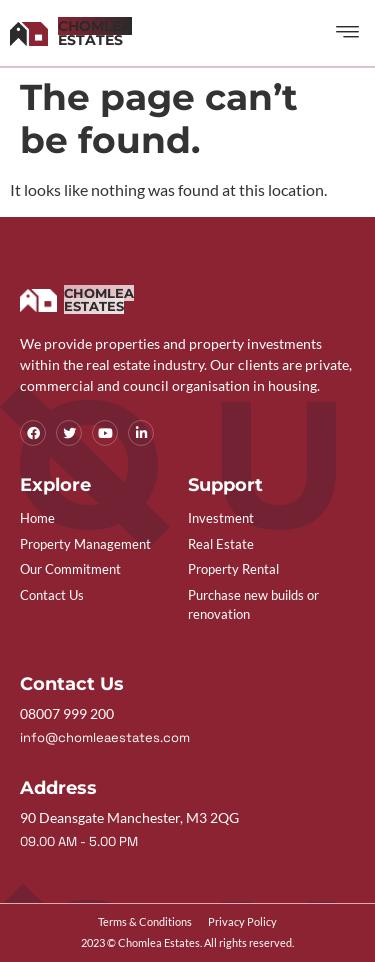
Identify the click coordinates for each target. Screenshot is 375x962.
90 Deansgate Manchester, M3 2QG (129, 817)
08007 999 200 (67, 713)
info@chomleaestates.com (105, 737)
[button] (348, 33)
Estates (95, 33)
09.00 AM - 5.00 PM (79, 841)
